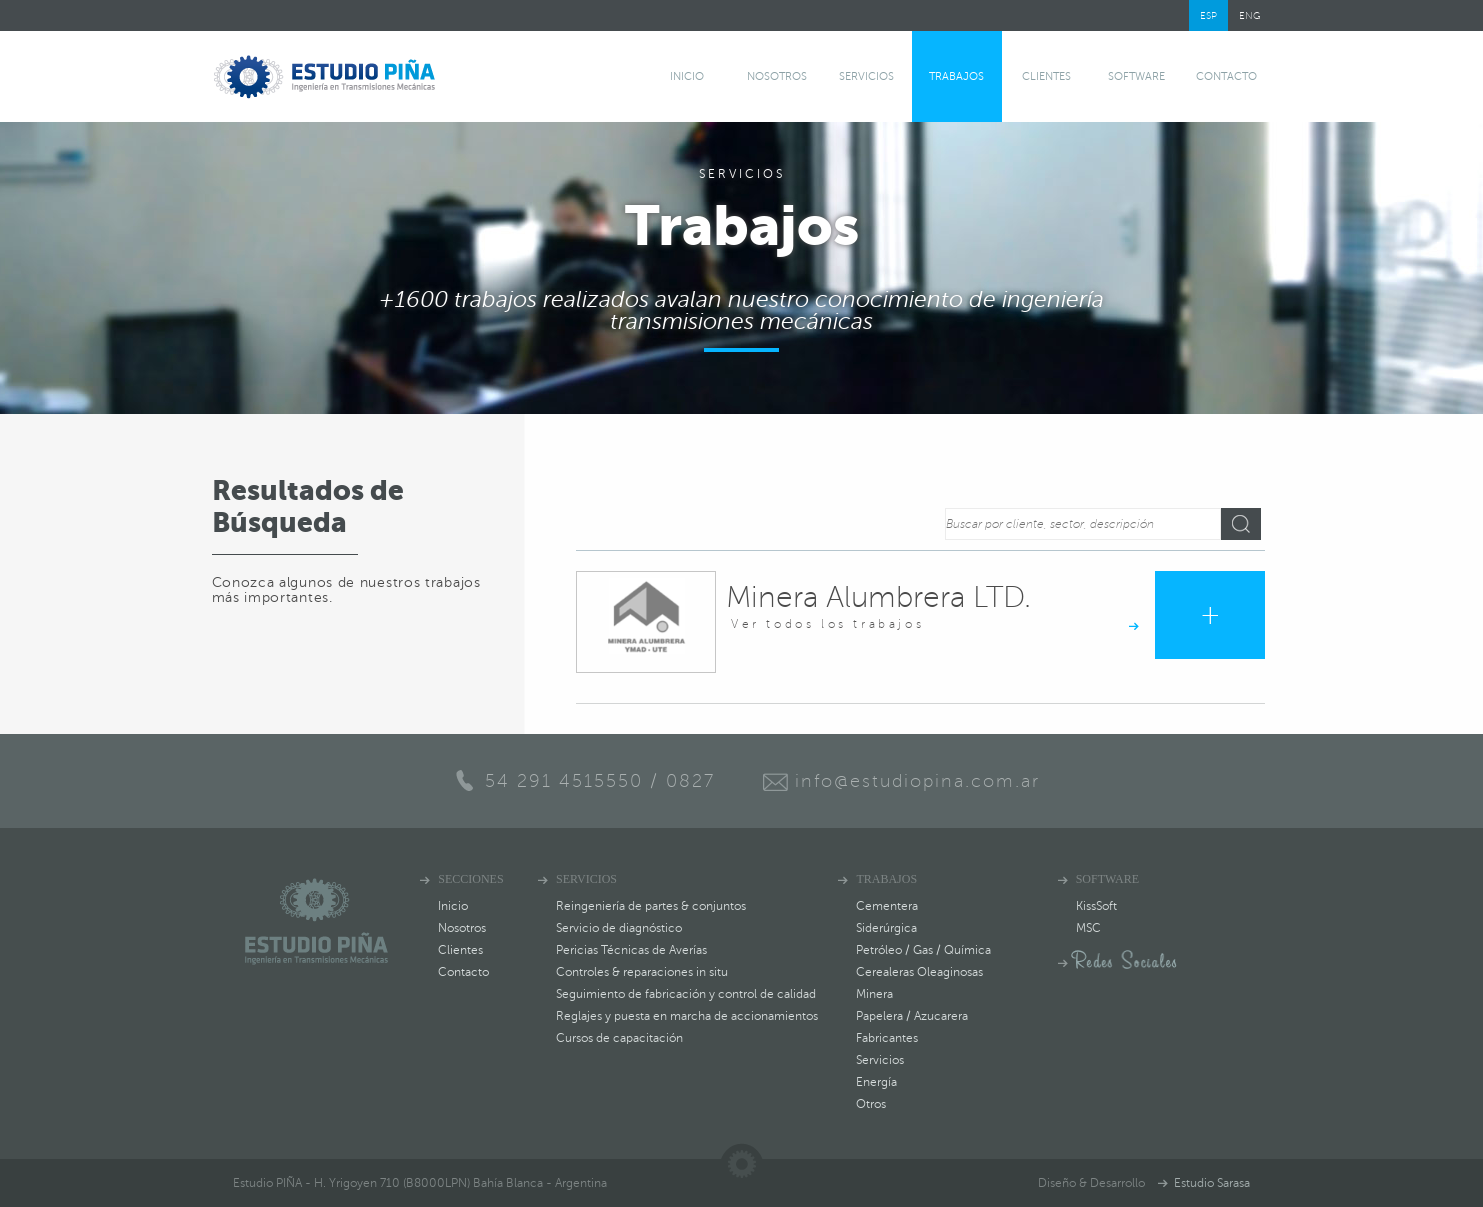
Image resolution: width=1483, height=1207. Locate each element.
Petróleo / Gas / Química (923, 950)
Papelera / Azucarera (912, 1016)
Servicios (866, 76)
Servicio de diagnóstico (619, 928)
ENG (1250, 15)
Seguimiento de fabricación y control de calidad (686, 994)
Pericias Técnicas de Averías (631, 950)
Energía (876, 1082)
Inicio (687, 76)
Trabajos (956, 76)
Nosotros (777, 76)
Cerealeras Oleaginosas (919, 972)
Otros (871, 1104)
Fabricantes (887, 1038)
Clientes (1046, 76)
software (1136, 76)
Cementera (887, 906)
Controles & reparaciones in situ (642, 972)
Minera (874, 994)
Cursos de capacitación (619, 1038)
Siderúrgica (886, 928)
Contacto (1226, 76)
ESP (1208, 15)
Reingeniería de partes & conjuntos (651, 906)
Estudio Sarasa (1212, 1183)
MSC (1088, 928)
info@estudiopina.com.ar (917, 781)
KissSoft (1096, 906)
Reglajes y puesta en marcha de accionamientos (687, 1016)
